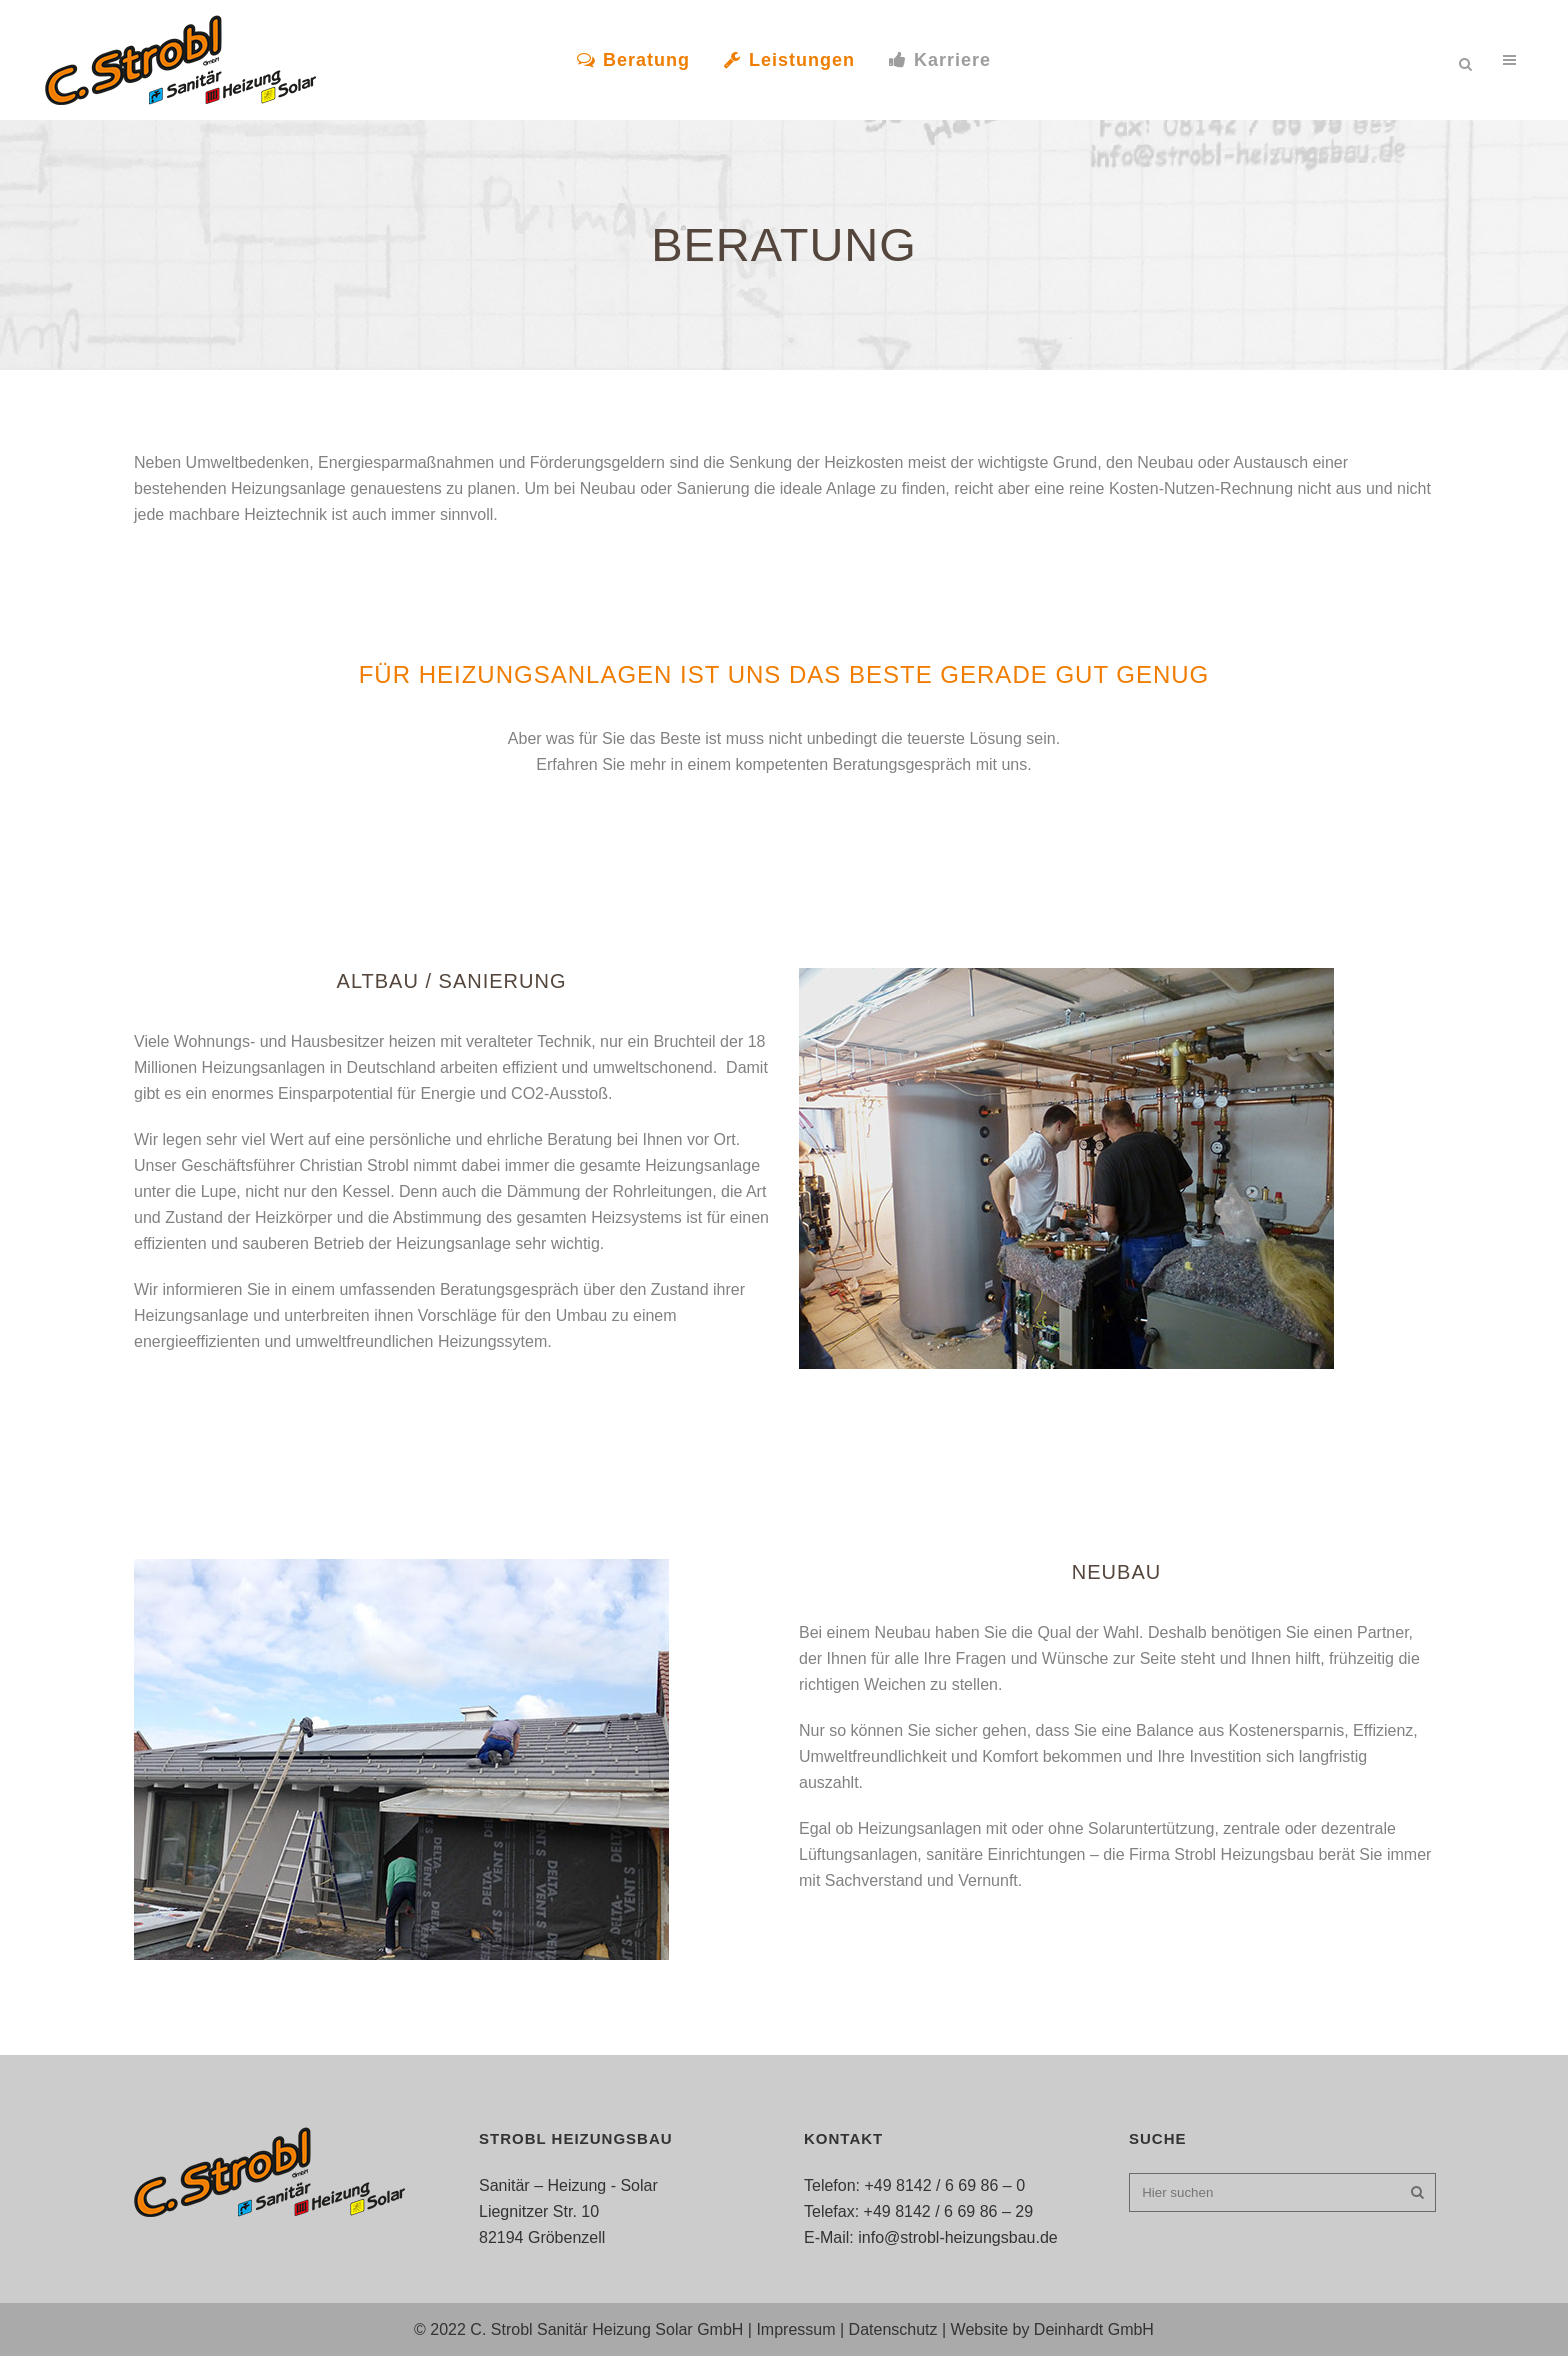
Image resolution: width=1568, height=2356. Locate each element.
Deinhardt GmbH (1094, 2329)
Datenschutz (893, 2329)
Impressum (795, 2329)
